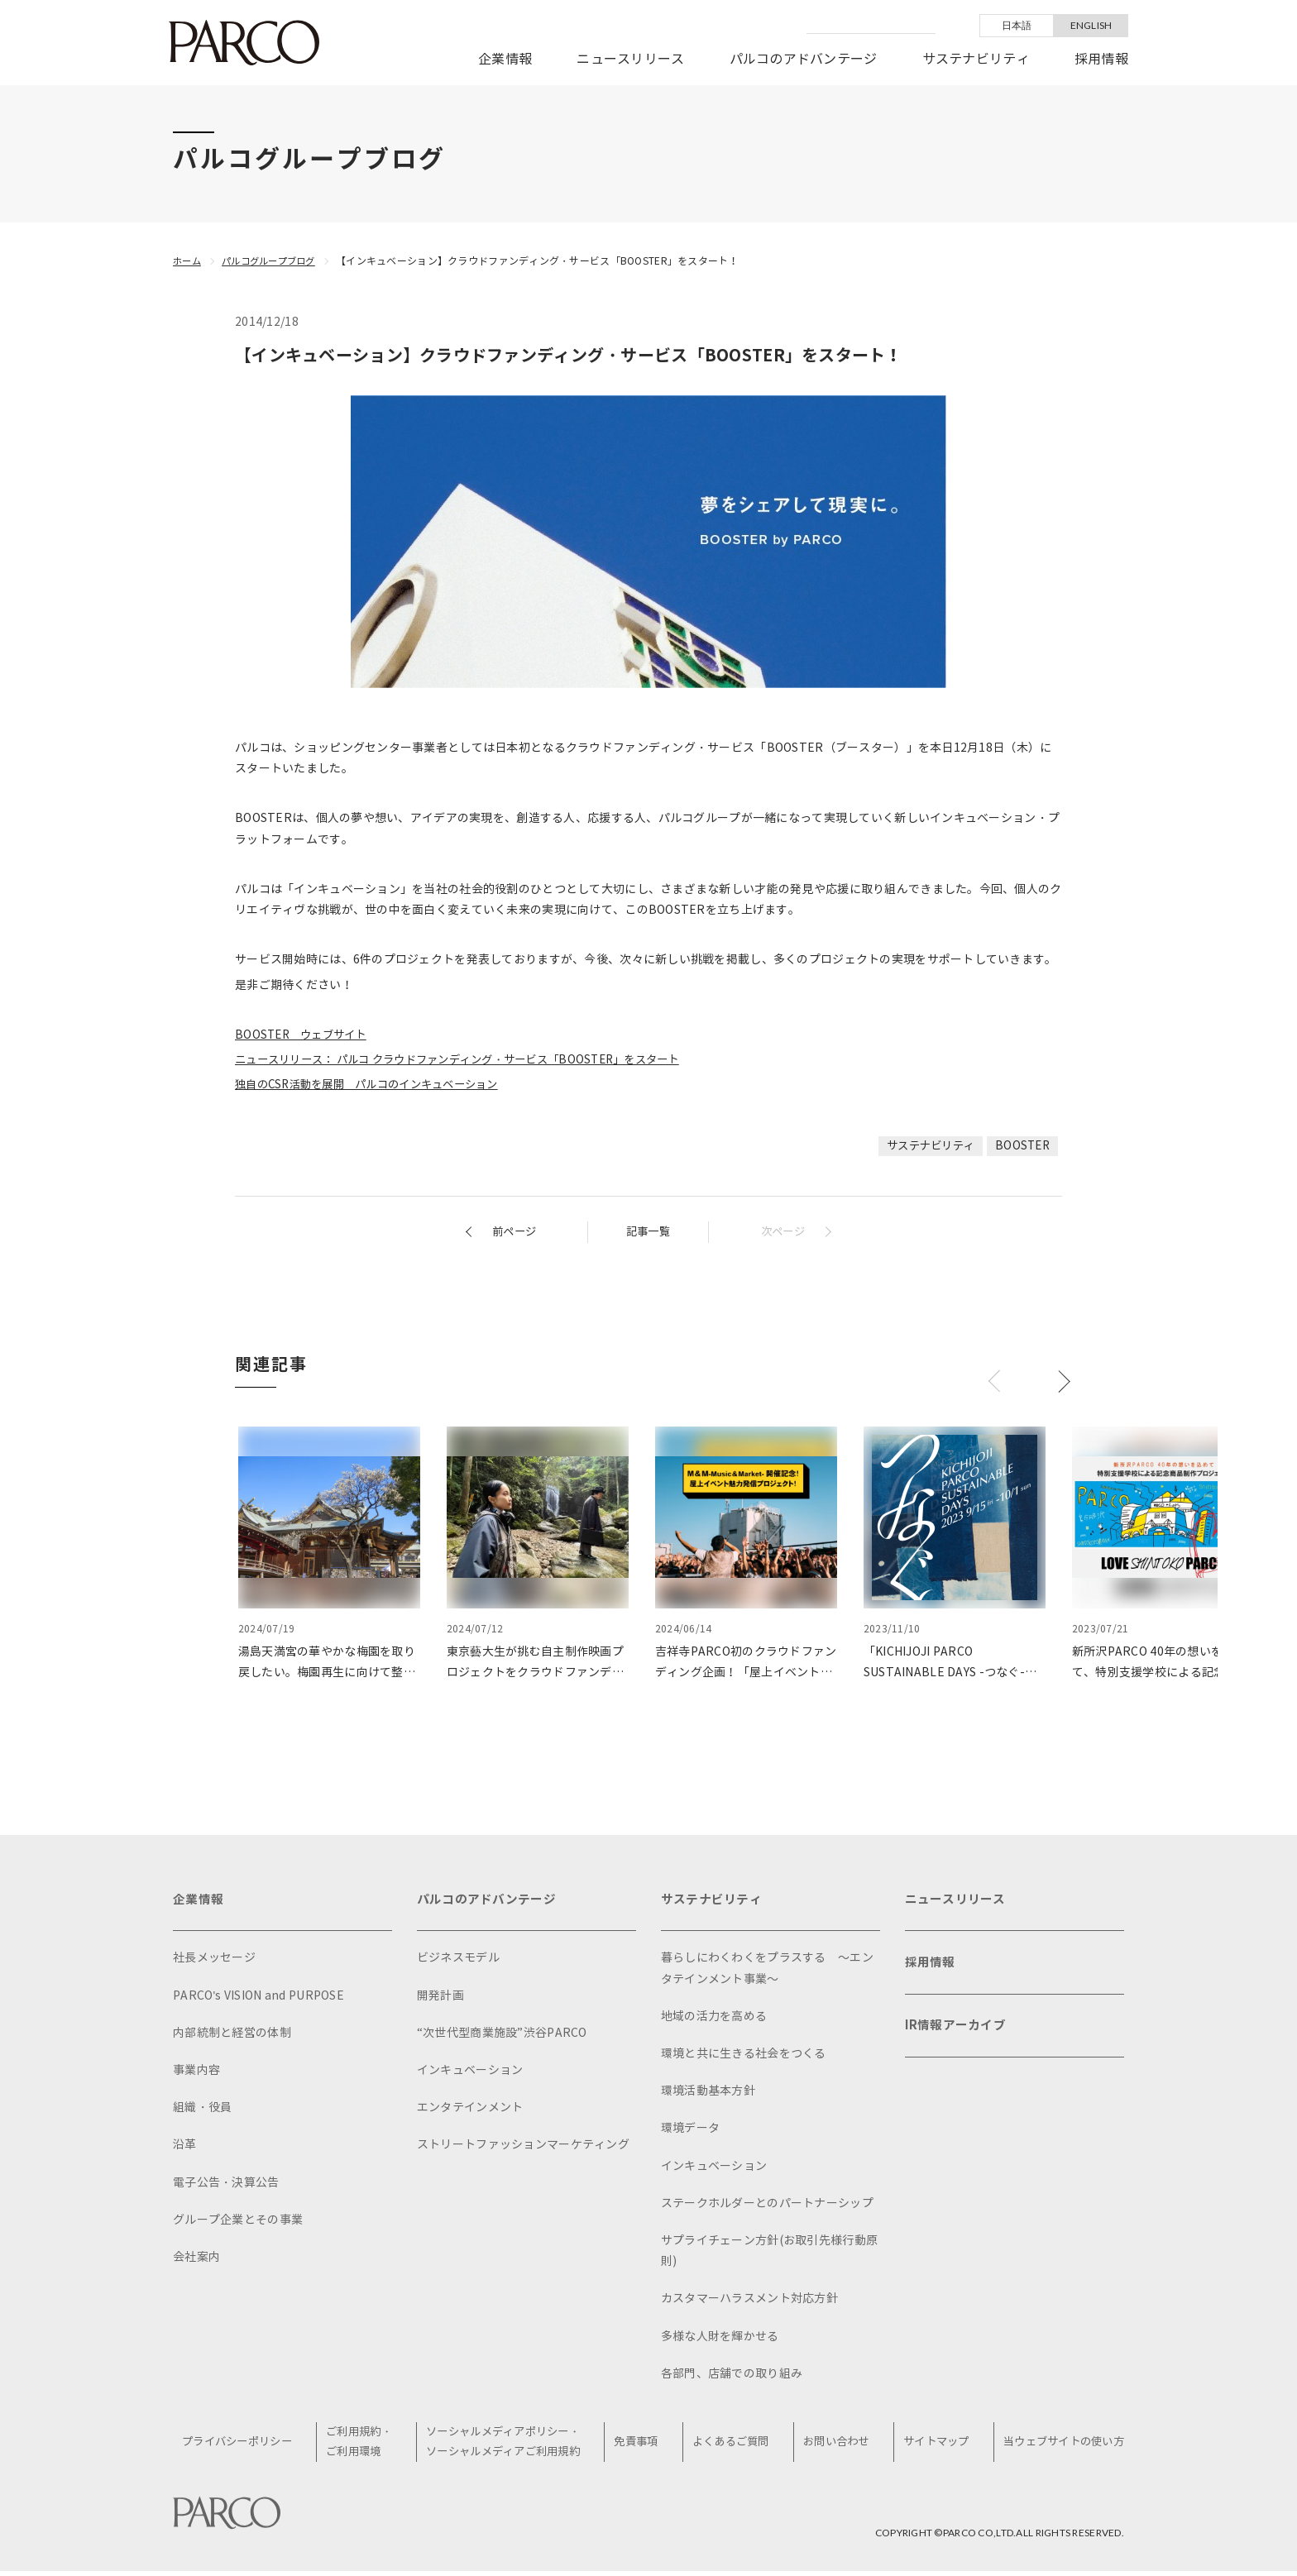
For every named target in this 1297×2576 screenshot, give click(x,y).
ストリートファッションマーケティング (523, 2148)
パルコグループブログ (275, 261)
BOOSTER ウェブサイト (305, 1035)
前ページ (515, 1232)
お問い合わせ (836, 2446)
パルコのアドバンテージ (804, 59)
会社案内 (196, 2260)
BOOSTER (1021, 1146)
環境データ (690, 2131)
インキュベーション (470, 2074)
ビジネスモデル (458, 1961)
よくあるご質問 (733, 2446)
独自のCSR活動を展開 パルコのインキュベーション (376, 1085)
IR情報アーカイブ (958, 2037)
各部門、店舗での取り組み (731, 2377)
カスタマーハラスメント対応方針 (749, 2302)
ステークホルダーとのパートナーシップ (767, 2207)
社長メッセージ (214, 1961)
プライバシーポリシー (246, 2446)
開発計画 (440, 1999)
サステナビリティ (976, 59)
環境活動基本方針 (708, 2094)
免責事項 (642, 2446)
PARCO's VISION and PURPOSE (258, 1999)
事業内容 (196, 2074)
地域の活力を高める (714, 2020)
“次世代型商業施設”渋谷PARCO (502, 2036)
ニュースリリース (630, 59)
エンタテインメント (470, 2111)
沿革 (185, 2148)
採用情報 (1101, 59)
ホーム (188, 261)
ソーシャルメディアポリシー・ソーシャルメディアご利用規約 (510, 2446)
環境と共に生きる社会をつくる (743, 2057)
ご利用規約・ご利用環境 (366, 2446)
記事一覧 (648, 1232)
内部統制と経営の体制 (232, 2036)
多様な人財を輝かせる (720, 2339)
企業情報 (505, 59)
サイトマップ (933, 2446)
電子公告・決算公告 (226, 2185)
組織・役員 (202, 2111)
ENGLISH (1091, 25)
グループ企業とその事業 (238, 2223)
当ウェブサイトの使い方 (1059, 2446)
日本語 (1017, 25)
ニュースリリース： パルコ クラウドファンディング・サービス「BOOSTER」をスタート (473, 1060)
